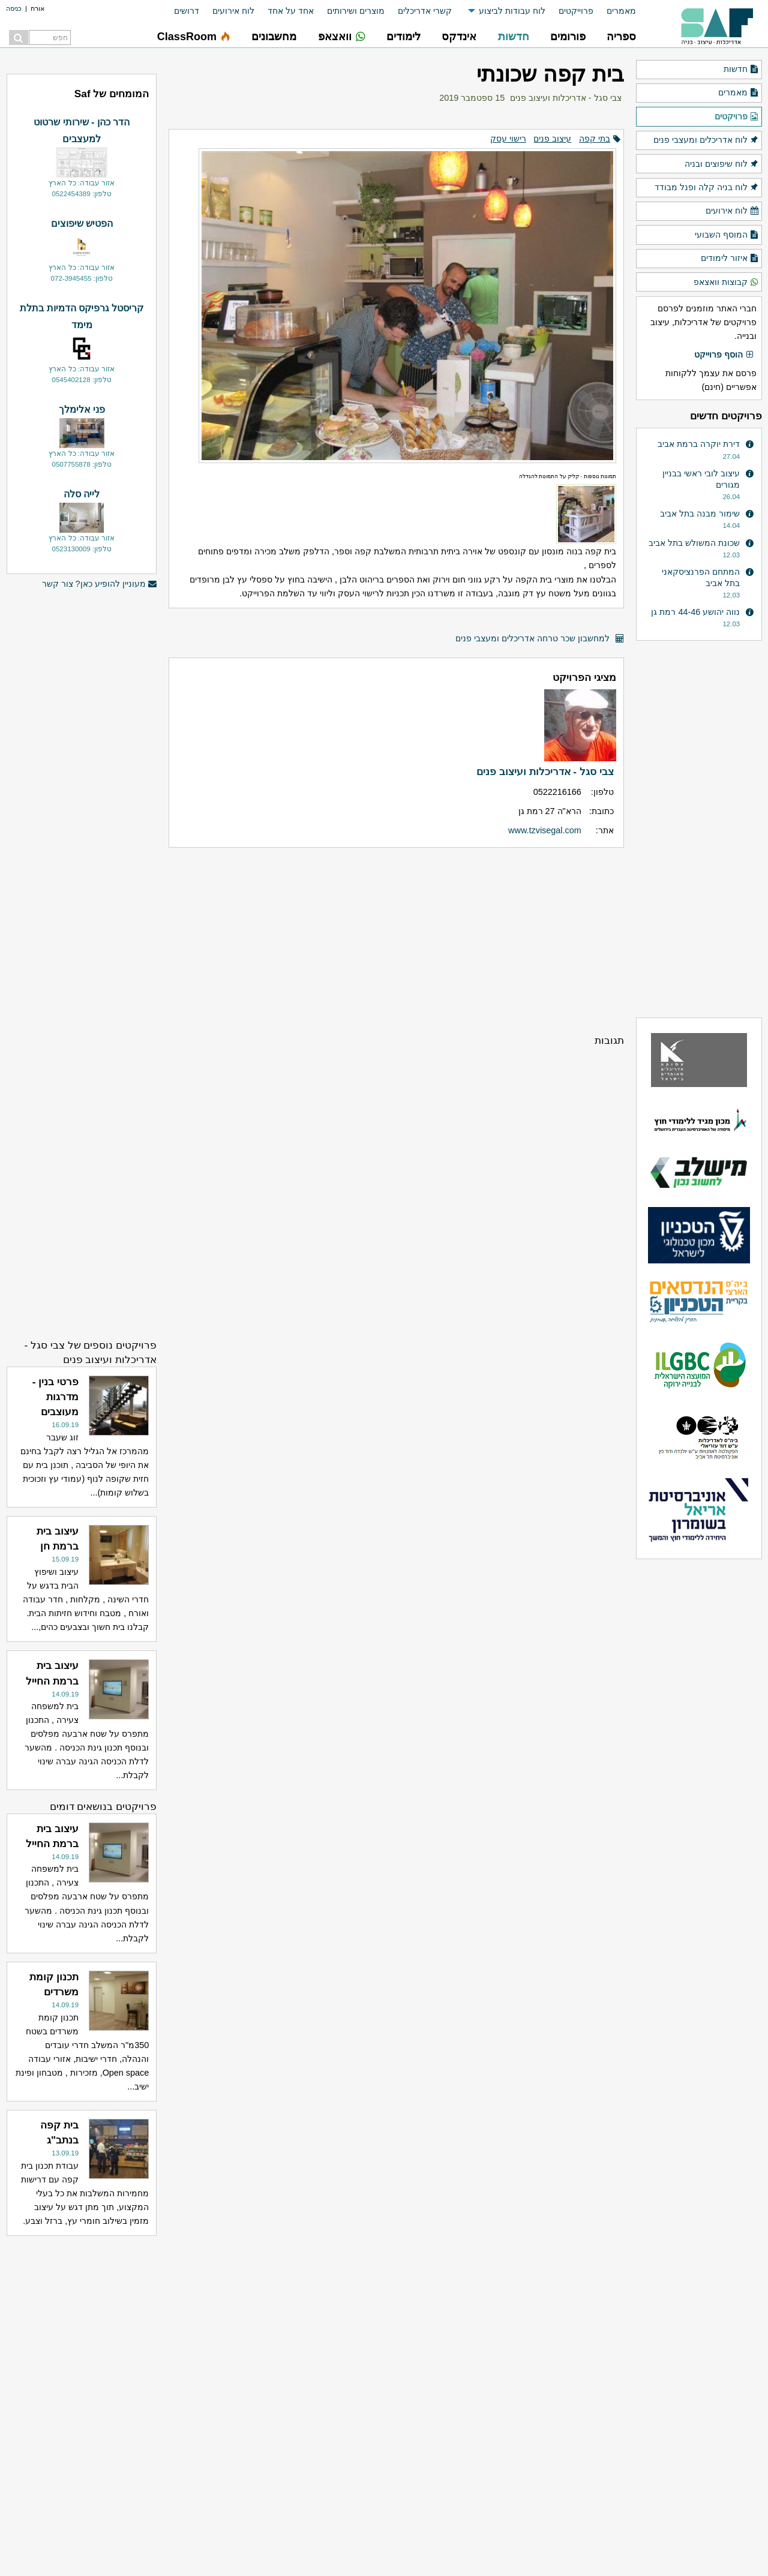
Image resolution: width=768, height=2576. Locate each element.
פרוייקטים (576, 11)
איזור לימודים (730, 258)
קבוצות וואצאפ (726, 282)
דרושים (186, 11)
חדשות (741, 69)
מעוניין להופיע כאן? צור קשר (99, 584)
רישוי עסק (508, 138)
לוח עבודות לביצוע (512, 11)
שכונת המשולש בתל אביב (694, 543)
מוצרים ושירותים (356, 11)
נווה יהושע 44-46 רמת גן (695, 612)
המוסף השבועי (727, 235)
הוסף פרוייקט (724, 355)
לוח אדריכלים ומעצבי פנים (706, 140)
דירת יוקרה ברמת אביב (699, 444)
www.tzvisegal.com (544, 830)
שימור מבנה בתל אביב (700, 513)
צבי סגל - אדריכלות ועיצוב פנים (566, 98)
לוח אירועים (233, 11)
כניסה (14, 8)
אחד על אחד (291, 11)
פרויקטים (737, 117)
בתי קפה (594, 138)
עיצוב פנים (552, 138)
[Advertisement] (396, 940)
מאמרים (621, 11)
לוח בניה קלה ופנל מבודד (707, 187)
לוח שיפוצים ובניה (722, 164)
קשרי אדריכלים (425, 11)
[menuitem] (614, 11)
